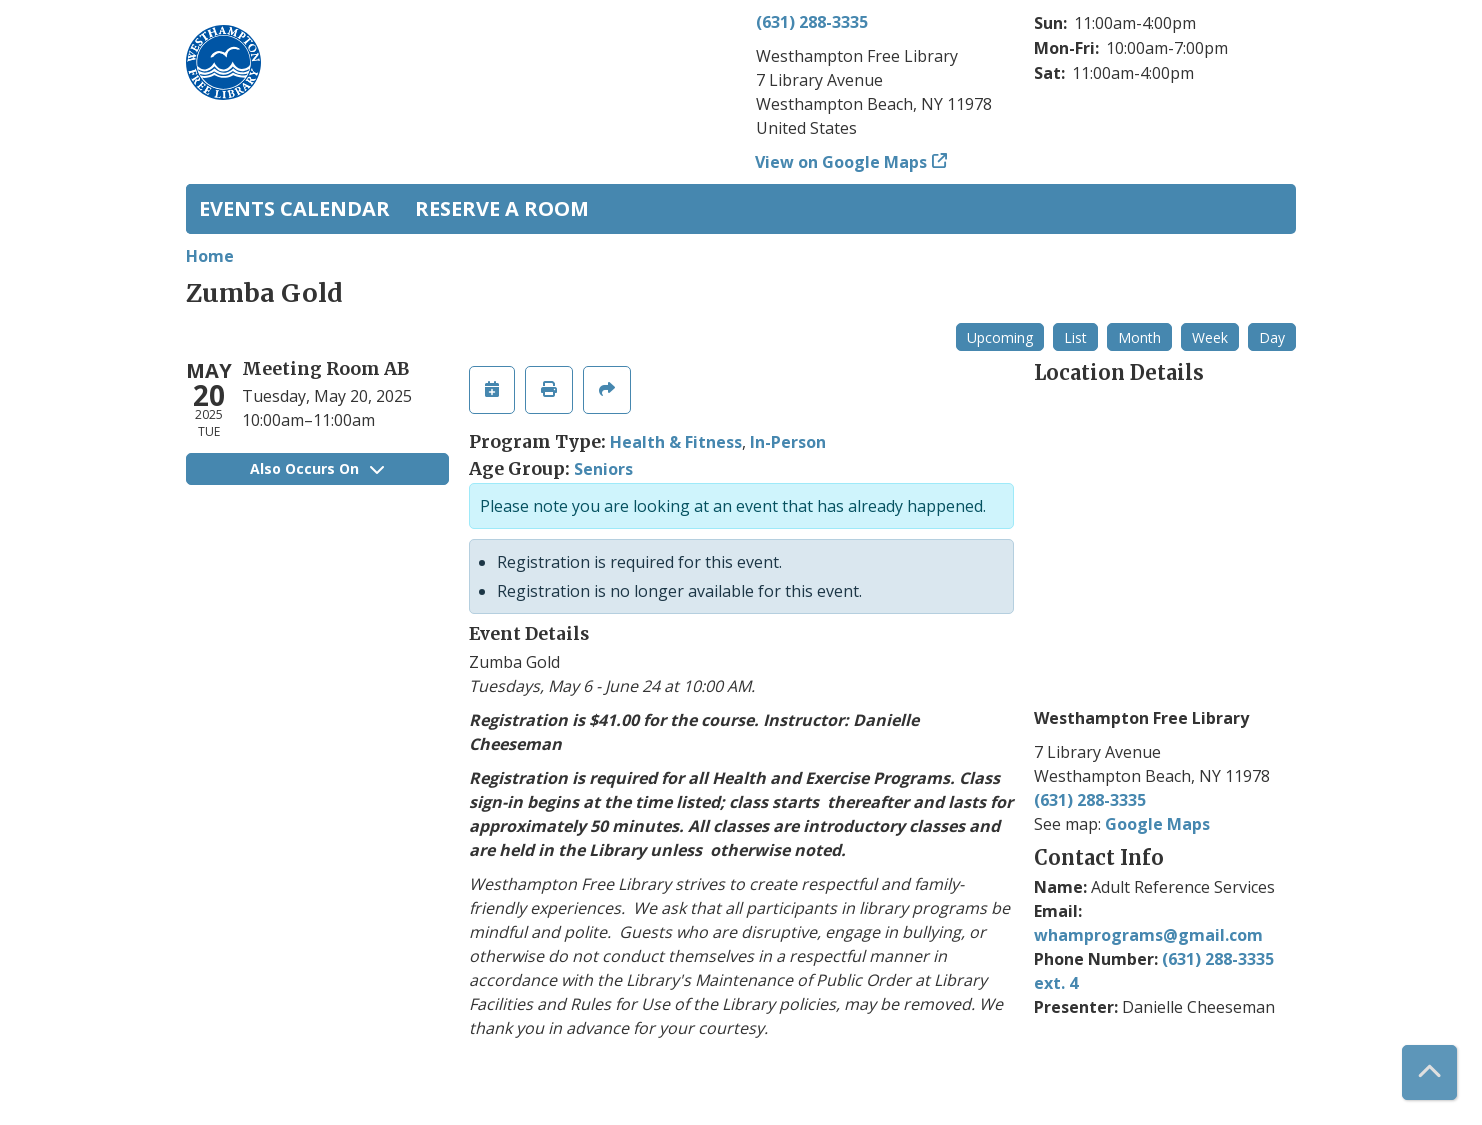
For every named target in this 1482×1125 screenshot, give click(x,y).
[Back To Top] (1429, 1072)
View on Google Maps (841, 162)
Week (1210, 337)
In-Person (788, 442)
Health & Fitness (676, 442)
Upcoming (1000, 337)
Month (1139, 337)
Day (1272, 337)
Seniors (603, 469)
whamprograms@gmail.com (1148, 935)
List (1075, 337)
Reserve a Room (502, 208)
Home (210, 256)
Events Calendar (294, 208)
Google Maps (1157, 824)
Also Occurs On (317, 468)
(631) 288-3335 (812, 22)
